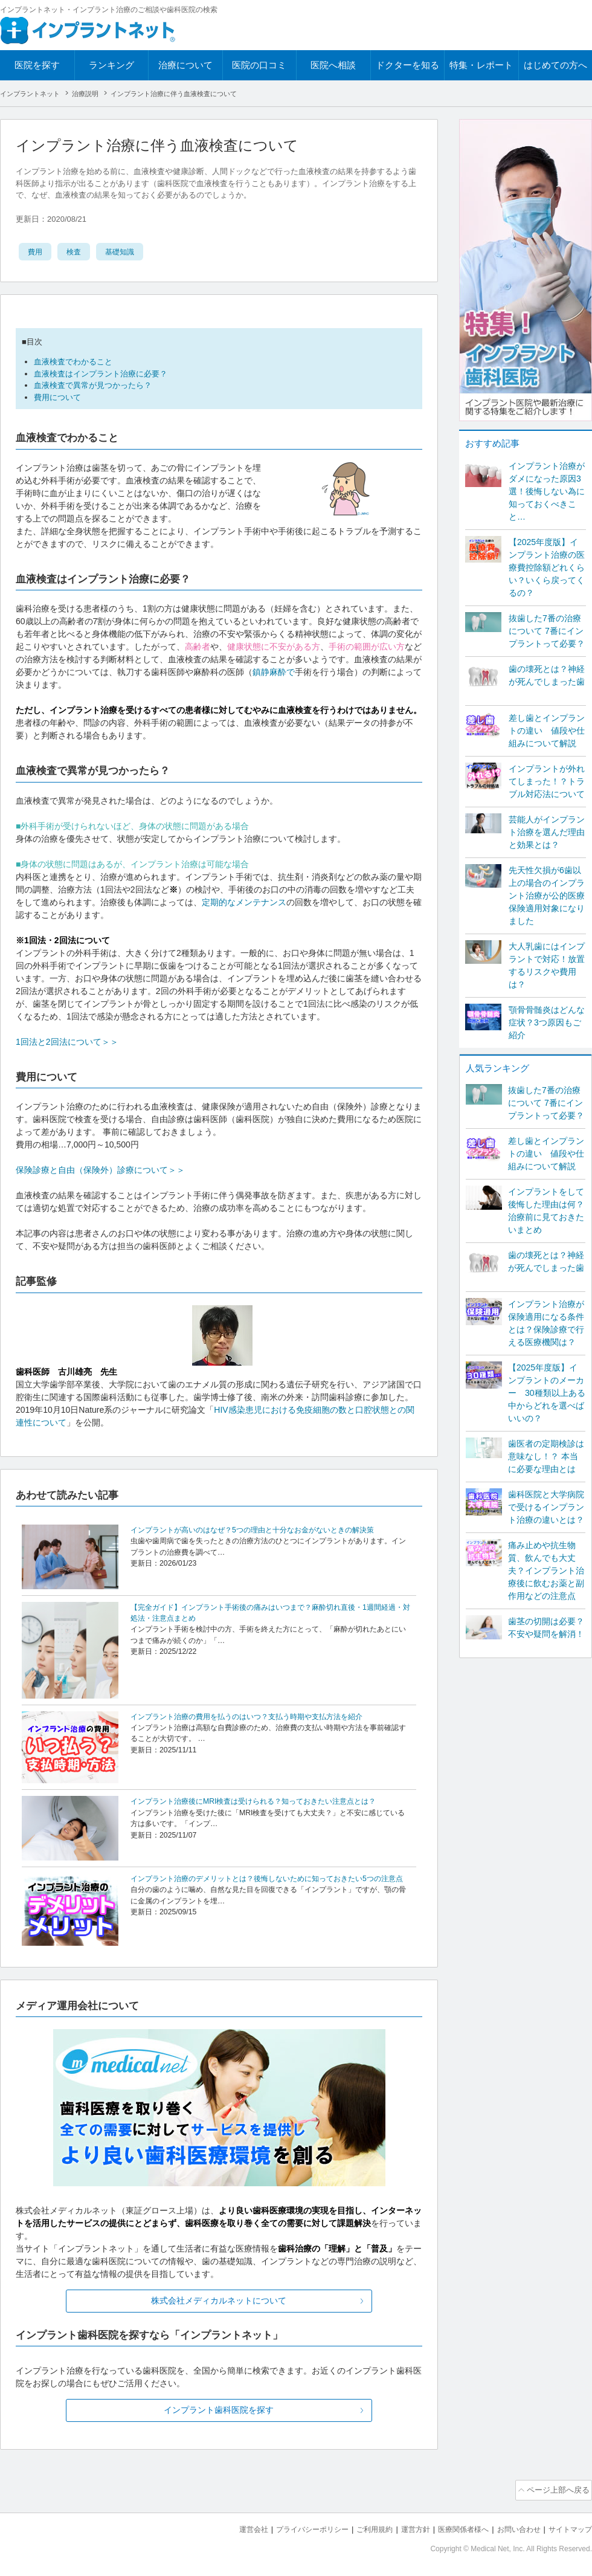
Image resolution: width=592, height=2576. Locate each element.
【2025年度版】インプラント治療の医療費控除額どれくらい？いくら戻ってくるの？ (547, 567)
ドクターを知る (407, 65)
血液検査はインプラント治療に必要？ (100, 373)
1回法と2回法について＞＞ (67, 1042)
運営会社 (229, 2527)
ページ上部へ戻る (558, 2490)
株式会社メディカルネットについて (219, 2301)
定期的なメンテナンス (244, 902)
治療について (185, 65)
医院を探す (37, 65)
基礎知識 (127, 251)
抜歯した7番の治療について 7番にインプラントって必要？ (547, 630)
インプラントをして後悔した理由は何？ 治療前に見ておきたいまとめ (546, 1211)
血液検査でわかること (73, 361)
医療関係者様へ (453, 2527)
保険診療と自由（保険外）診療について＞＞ (100, 1170)
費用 (36, 251)
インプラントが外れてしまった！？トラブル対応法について (547, 781)
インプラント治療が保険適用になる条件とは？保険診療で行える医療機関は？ (546, 1323)
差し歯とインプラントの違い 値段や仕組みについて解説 (547, 730)
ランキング (111, 65)
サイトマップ (568, 2527)
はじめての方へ (555, 65)
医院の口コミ (259, 65)
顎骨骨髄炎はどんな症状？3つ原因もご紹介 (547, 1022)
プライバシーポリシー (292, 2527)
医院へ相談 (333, 65)
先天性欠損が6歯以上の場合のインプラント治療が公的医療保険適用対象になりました (547, 895)
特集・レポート (481, 65)
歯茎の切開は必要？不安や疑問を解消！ (546, 1627)
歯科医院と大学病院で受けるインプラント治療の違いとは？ (546, 1507)
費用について (57, 397)
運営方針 (403, 2527)
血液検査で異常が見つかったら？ (93, 385)
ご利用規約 (359, 2527)
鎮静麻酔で (274, 672)
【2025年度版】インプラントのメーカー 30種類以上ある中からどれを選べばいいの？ (546, 1393)
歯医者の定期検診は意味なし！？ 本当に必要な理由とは (546, 1456)
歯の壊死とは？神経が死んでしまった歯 (547, 675)
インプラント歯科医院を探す (219, 2411)
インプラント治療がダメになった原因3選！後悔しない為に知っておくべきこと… (547, 491)
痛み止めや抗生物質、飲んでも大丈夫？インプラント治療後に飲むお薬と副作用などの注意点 (546, 1570)
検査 (77, 251)
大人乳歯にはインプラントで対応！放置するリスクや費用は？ (547, 965)
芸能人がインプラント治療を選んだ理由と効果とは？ (547, 832)
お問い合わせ (513, 2527)
